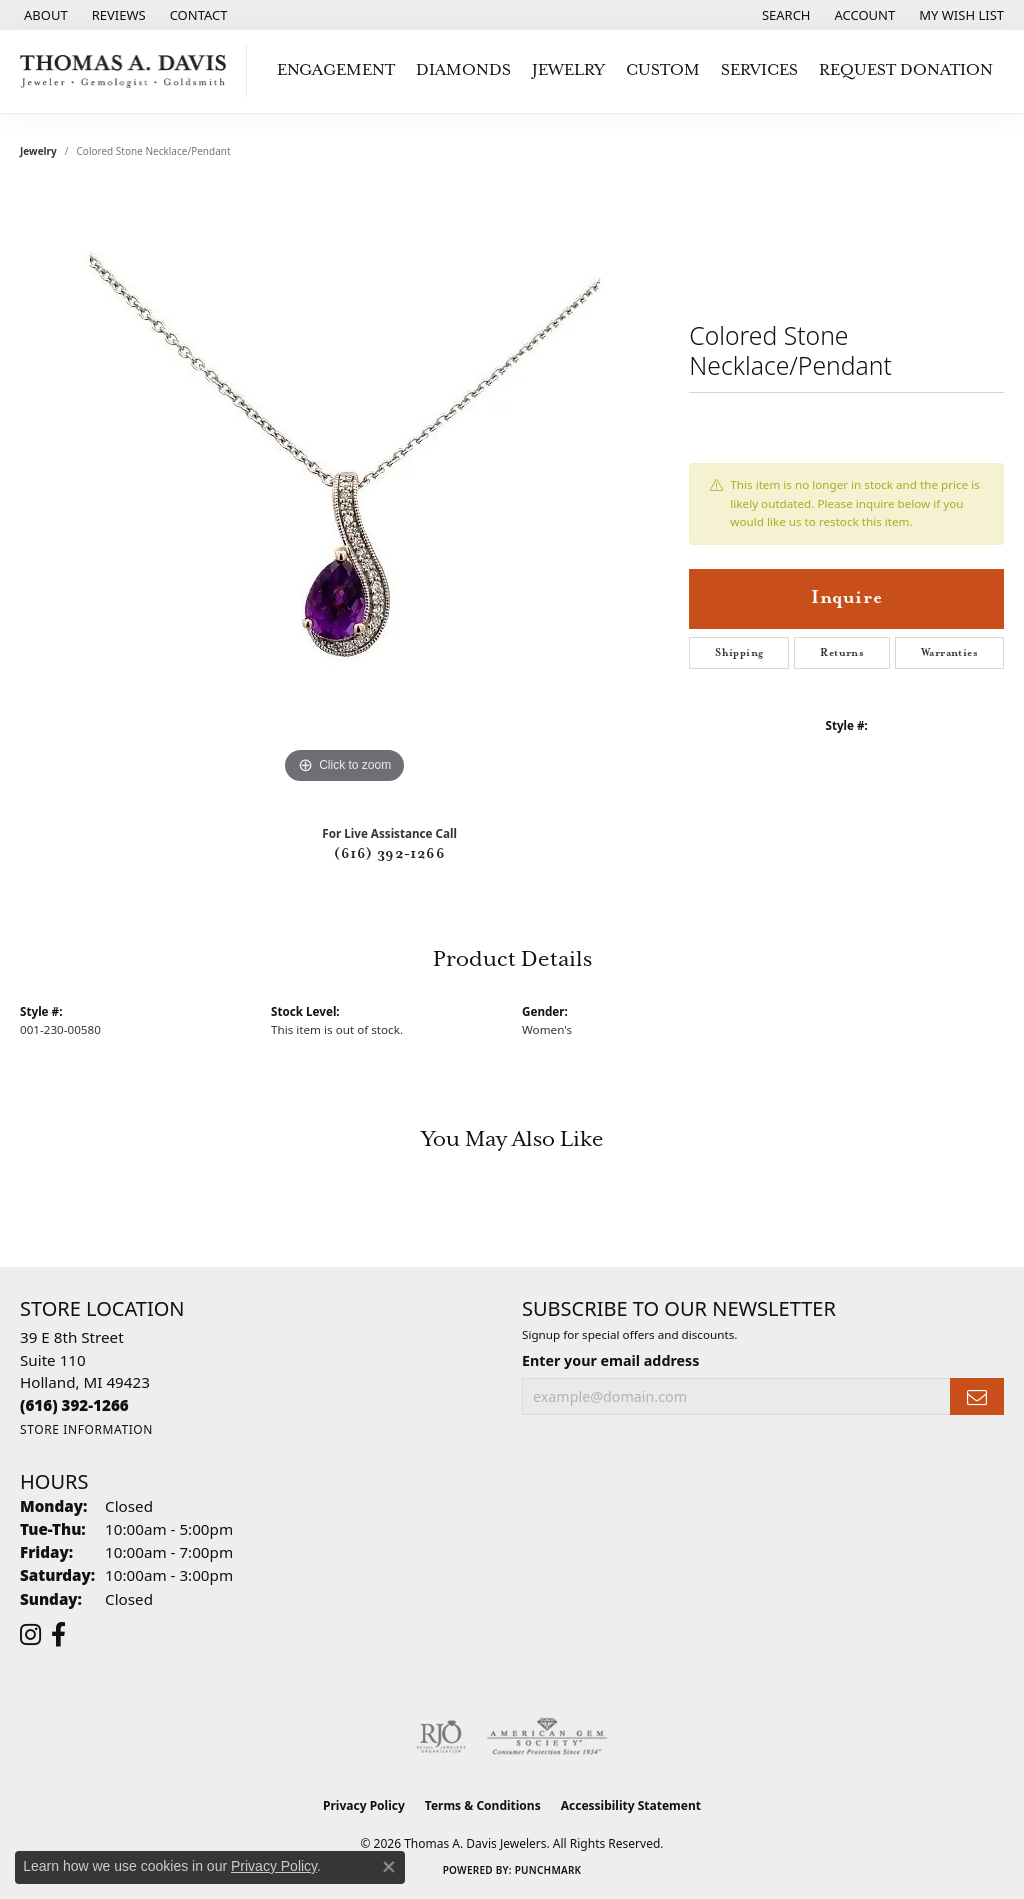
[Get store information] (86, 1429)
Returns (842, 653)
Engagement (336, 70)
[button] (784, 15)
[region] (345, 489)
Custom (663, 70)
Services (759, 70)
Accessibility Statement (631, 1805)
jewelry (38, 151)
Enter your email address (610, 1360)
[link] (44, 15)
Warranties (949, 653)
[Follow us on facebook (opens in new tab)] (58, 1635)
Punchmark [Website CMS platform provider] (548, 1870)
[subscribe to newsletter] (977, 1396)
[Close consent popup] (389, 1867)
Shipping (739, 653)
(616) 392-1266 (389, 854)
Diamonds (463, 70)
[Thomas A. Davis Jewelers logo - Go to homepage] (128, 71)
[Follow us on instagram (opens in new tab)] (30, 1635)
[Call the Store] (74, 1405)
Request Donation (906, 70)
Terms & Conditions (483, 1805)
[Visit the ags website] (547, 1737)
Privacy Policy (364, 1805)
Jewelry (568, 70)
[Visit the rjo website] (441, 1737)
